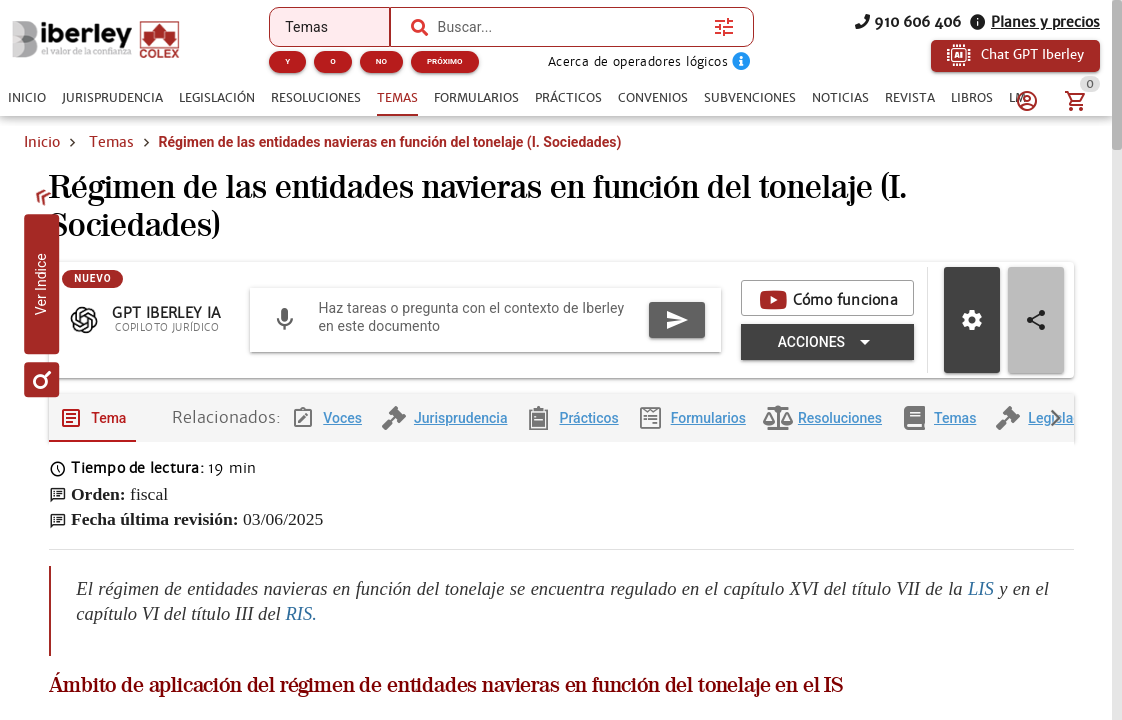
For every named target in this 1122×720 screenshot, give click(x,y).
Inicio (42, 142)
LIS (983, 588)
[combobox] (571, 27)
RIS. (300, 613)
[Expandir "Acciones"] (827, 342)
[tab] (27, 98)
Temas (111, 142)
